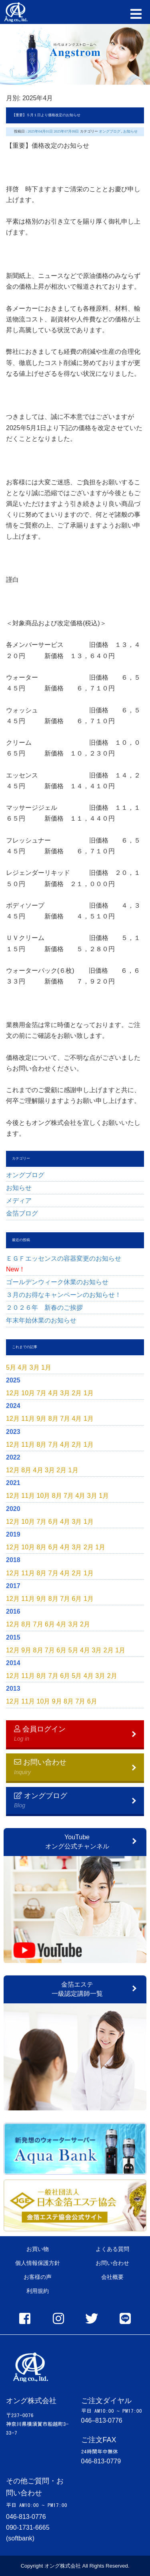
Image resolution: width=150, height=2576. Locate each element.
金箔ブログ (22, 1213)
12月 (13, 1393)
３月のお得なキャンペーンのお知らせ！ (63, 1294)
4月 (23, 1367)
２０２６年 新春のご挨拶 (47, 1307)
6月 (53, 1521)
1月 (46, 1367)
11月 (28, 1418)
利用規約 (37, 2291)
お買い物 (37, 2249)
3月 (35, 1367)
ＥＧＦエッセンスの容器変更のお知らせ (67, 1264)
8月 (53, 1418)
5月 (11, 1367)
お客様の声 (38, 2277)
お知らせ (19, 1187)
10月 (28, 1393)
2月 (77, 1393)
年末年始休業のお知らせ (41, 1320)
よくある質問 (112, 2249)
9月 (42, 1418)
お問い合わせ (112, 2263)
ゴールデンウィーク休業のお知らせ (57, 1282)
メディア (19, 1200)
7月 (42, 1393)
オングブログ (25, 1175)
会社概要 (112, 2277)
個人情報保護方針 (37, 2263)
